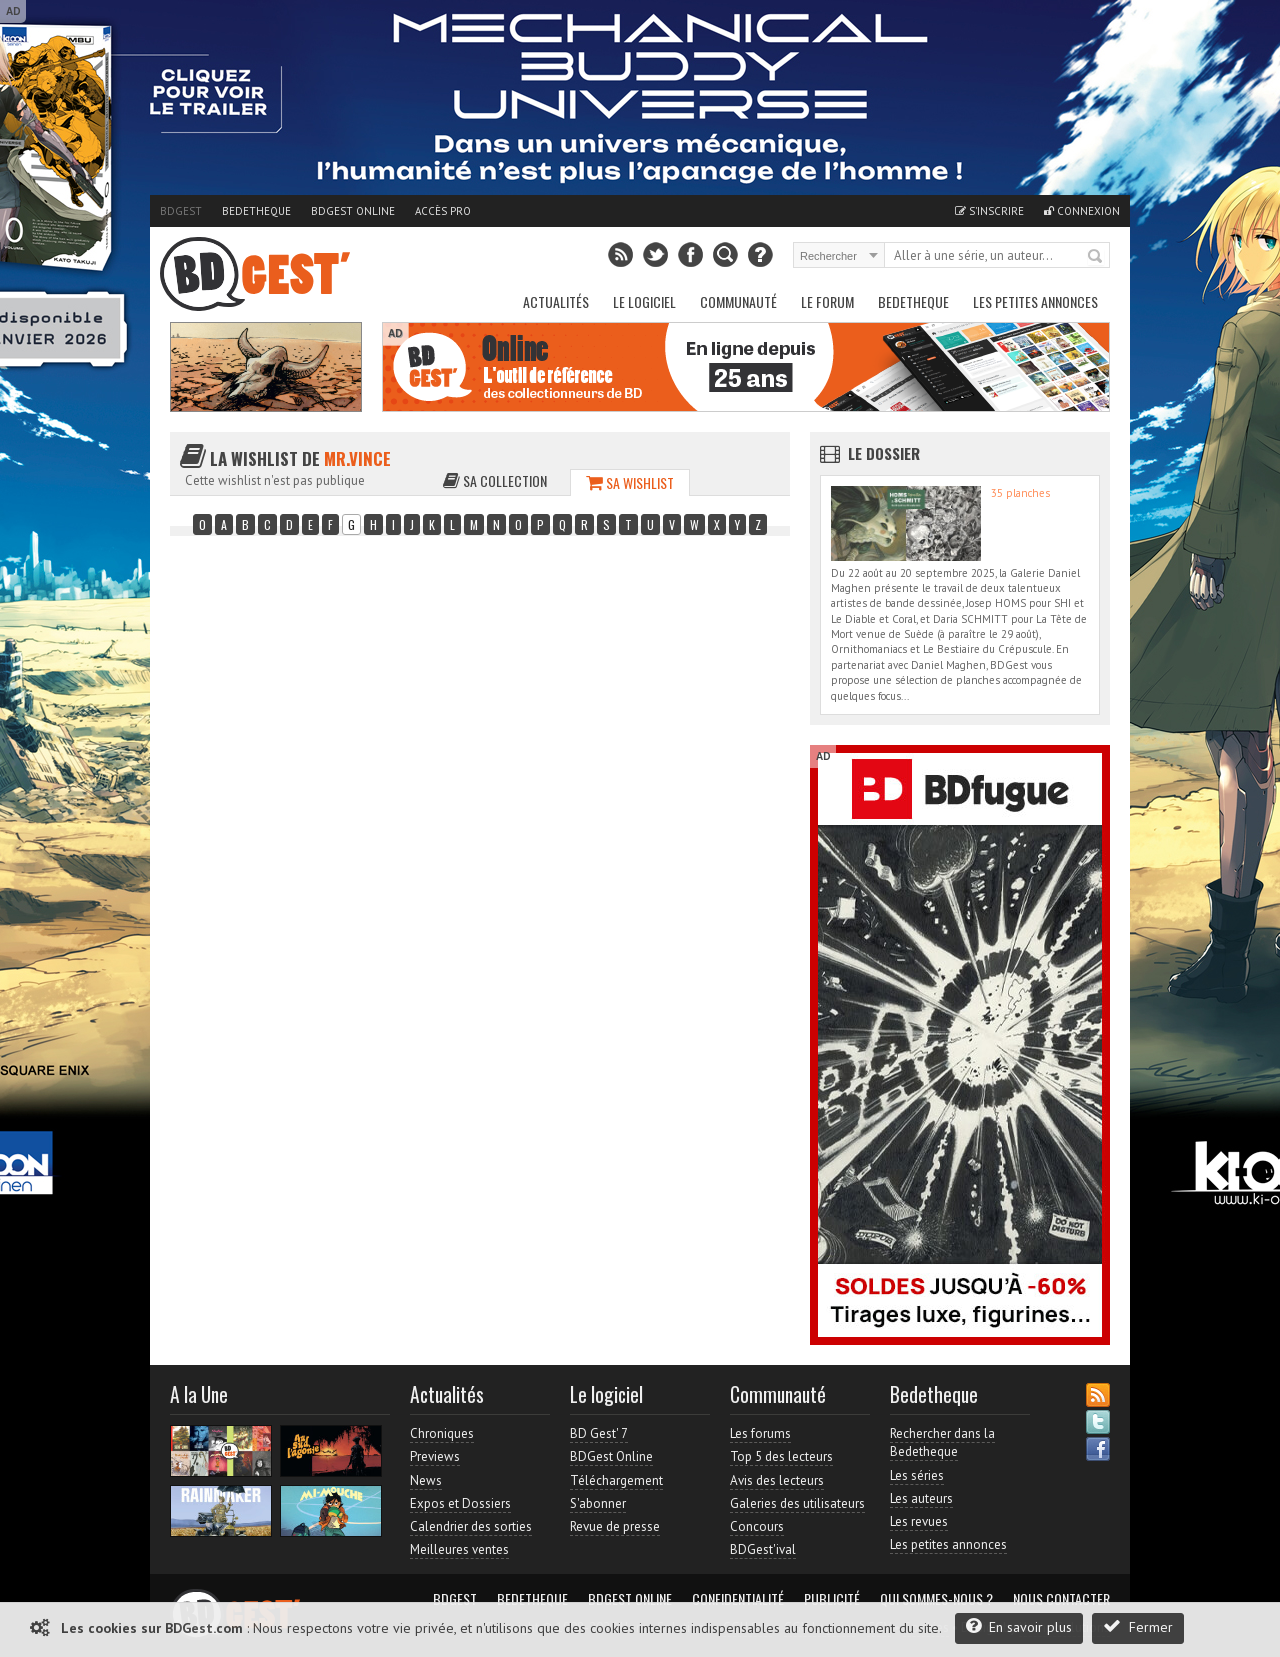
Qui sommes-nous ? (936, 1599)
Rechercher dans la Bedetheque (942, 1442)
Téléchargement (616, 1480)
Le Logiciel (644, 301)
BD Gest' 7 (599, 1433)
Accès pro (443, 211)
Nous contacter (1061, 1599)
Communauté (738, 301)
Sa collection (495, 480)
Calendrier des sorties (471, 1526)
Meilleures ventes (459, 1549)
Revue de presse (615, 1526)
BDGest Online (353, 211)
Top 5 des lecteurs (781, 1456)
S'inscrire (989, 211)
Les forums (760, 1433)
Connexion (1082, 211)
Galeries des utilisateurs (797, 1503)
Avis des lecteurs (777, 1480)
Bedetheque (256, 211)
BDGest (181, 211)
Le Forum (827, 301)
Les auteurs (921, 1498)
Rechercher (1096, 257)
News (426, 1480)
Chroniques (442, 1433)
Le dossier (884, 453)
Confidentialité (738, 1599)
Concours (757, 1526)
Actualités (556, 301)
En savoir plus (1019, 1626)
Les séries (917, 1475)
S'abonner (598, 1503)
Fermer (1138, 1626)
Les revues (919, 1521)
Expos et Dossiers (460, 1503)
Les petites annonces (1035, 301)
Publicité (832, 1599)
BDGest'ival (763, 1549)
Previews (435, 1456)
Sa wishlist (630, 482)
